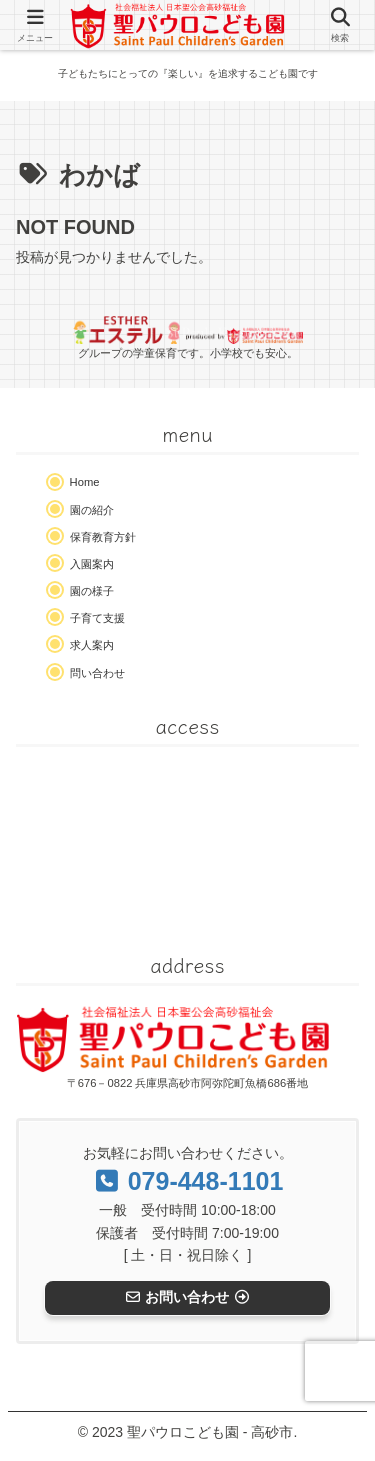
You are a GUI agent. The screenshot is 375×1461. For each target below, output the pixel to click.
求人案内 (92, 645)
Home (85, 482)
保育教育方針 (103, 537)
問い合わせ (97, 673)
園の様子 (92, 591)
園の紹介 (92, 510)
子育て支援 (97, 618)
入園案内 (92, 564)
